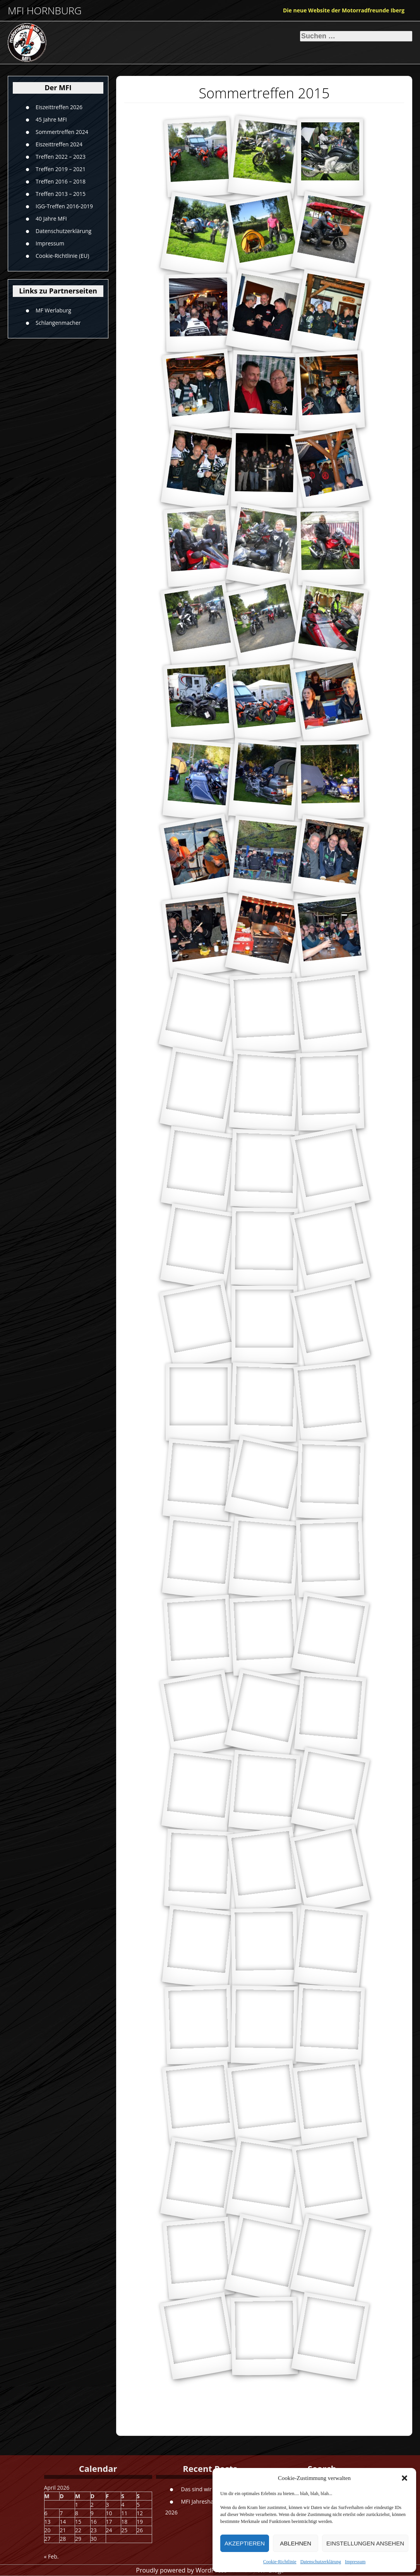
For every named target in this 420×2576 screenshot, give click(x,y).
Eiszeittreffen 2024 (59, 144)
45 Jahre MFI (51, 119)
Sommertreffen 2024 (62, 131)
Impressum (355, 2561)
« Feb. (51, 2556)
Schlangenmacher (58, 322)
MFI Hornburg (45, 10)
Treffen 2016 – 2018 (61, 181)
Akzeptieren (245, 2543)
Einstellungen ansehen (365, 2543)
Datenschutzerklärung (320, 2561)
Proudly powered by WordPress (181, 2570)
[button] (404, 2478)
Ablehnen (295, 2543)
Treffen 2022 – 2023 (61, 156)
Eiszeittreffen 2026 (59, 107)
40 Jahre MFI (51, 218)
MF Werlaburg (53, 310)
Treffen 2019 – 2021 (61, 169)
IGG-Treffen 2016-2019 (64, 206)
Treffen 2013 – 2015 (61, 193)
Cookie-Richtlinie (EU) (62, 255)
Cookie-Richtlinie (280, 2561)
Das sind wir (196, 2489)
